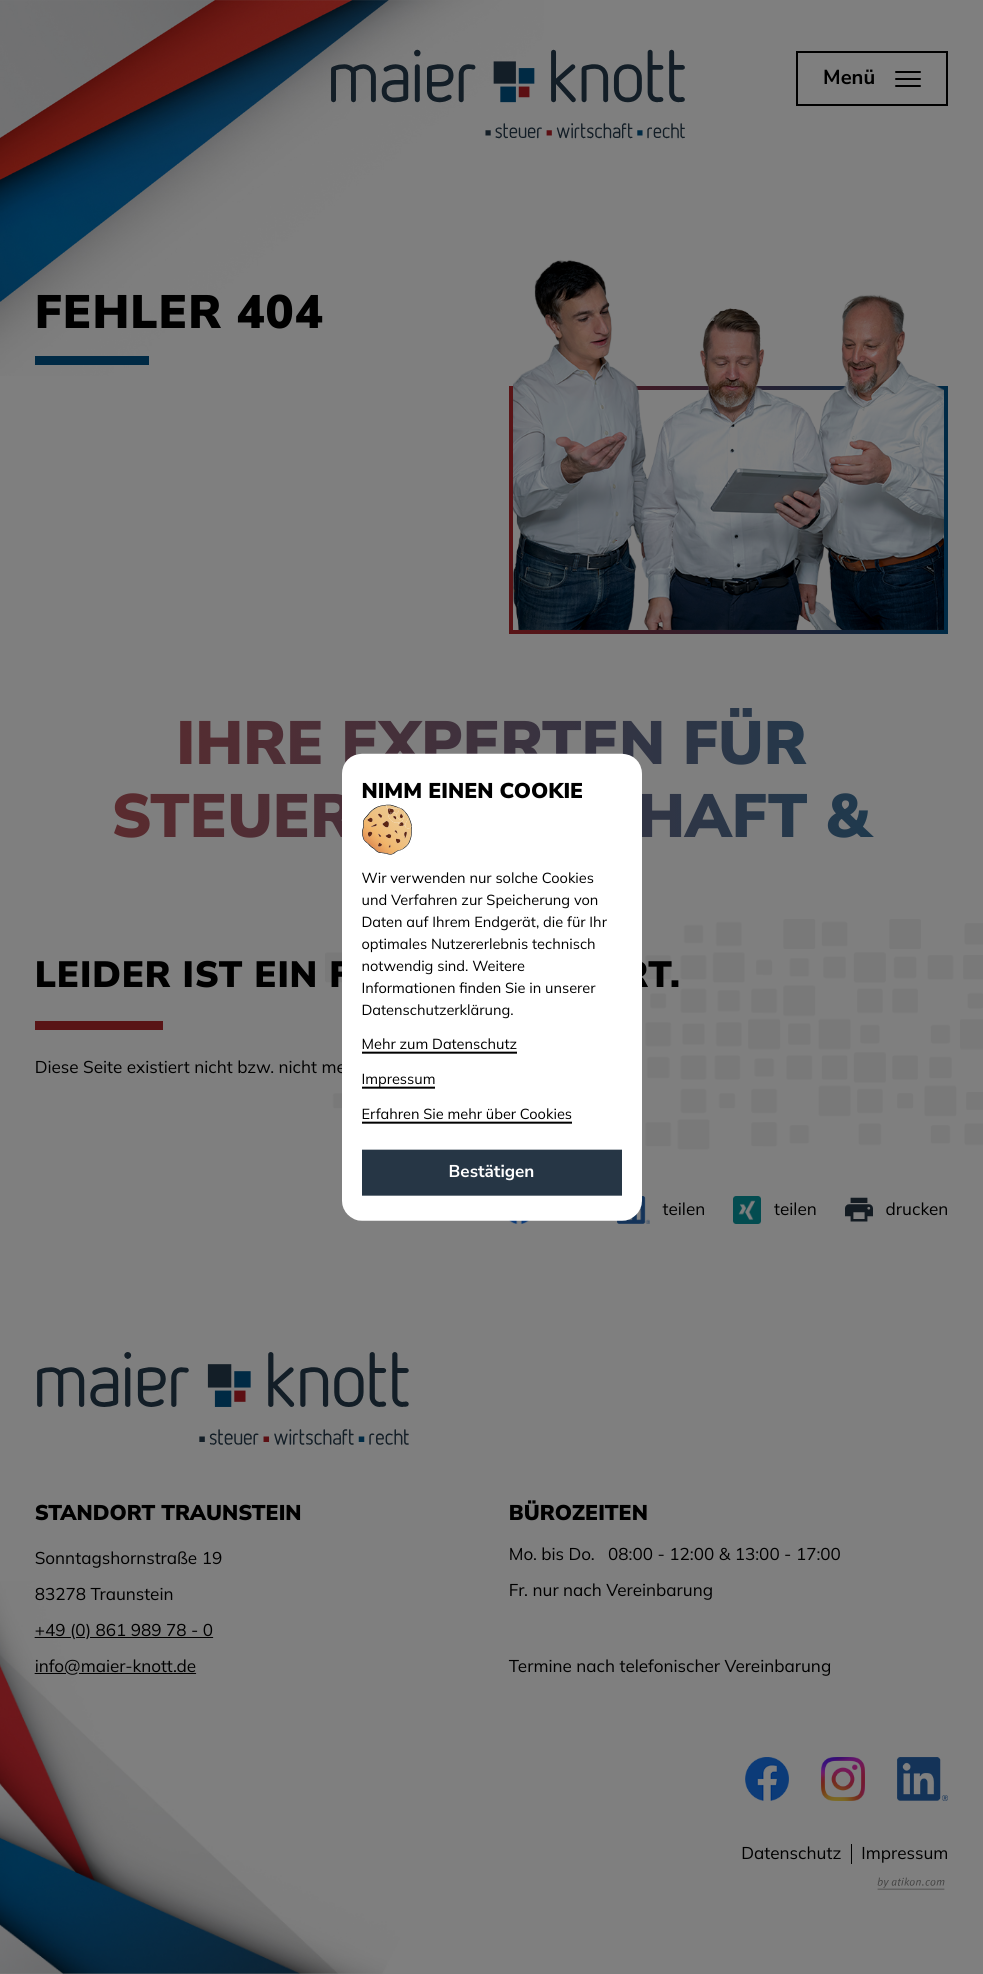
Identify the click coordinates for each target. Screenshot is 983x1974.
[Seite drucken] (897, 1210)
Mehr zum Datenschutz (440, 1043)
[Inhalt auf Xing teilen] (775, 1210)
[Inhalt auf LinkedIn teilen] (661, 1210)
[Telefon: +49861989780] (124, 1631)
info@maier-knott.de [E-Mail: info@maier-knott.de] (115, 1666)
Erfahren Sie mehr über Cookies (467, 1112)
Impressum (904, 1853)
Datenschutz (791, 1853)
